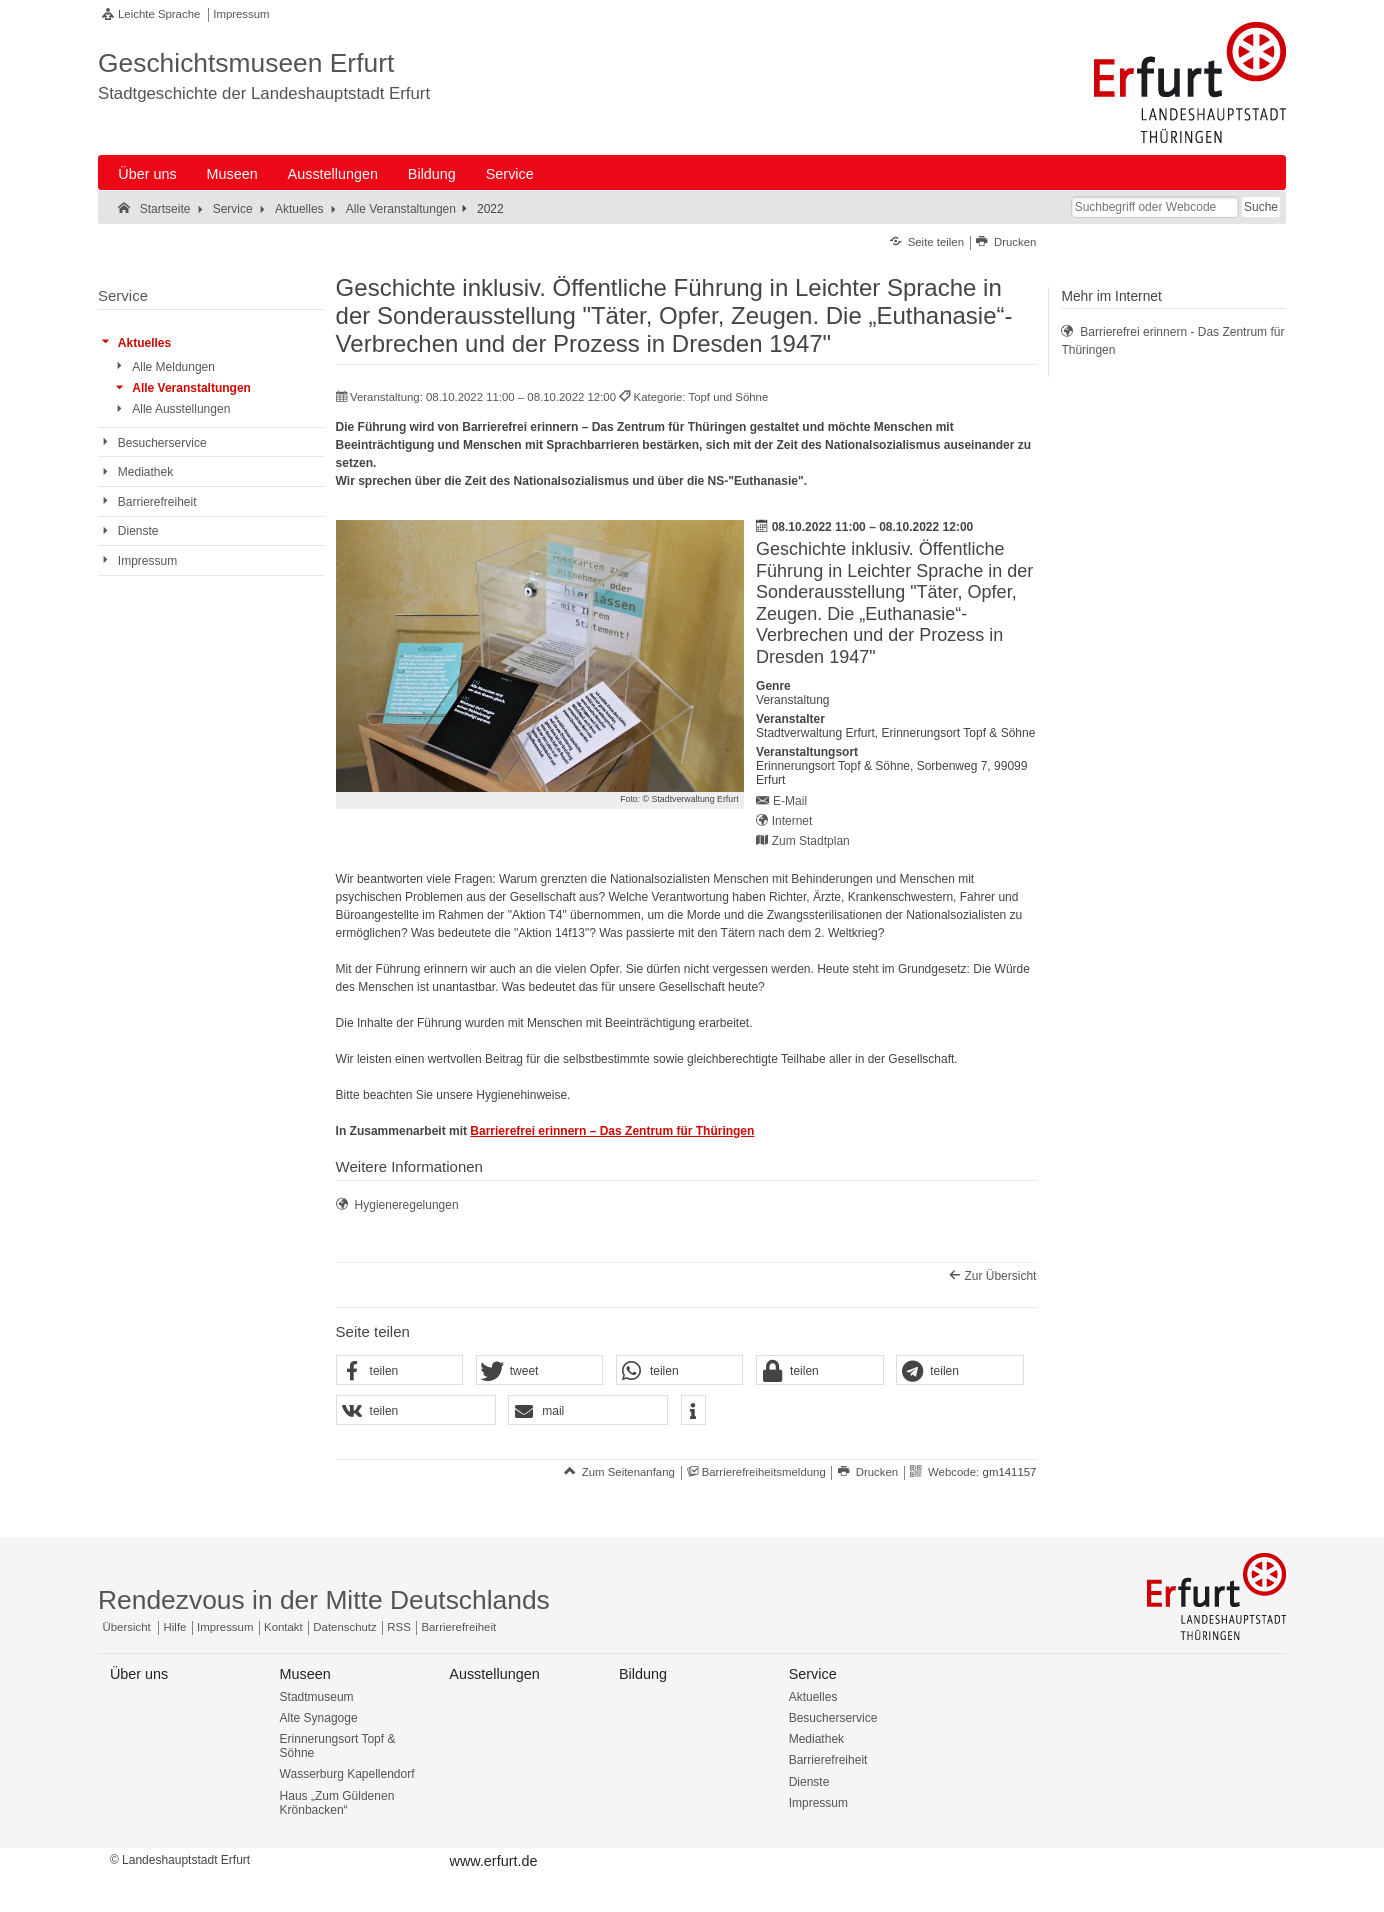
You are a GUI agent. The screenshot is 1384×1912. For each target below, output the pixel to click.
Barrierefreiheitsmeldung (764, 1472)
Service (510, 174)
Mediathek (816, 1739)
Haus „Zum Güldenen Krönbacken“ (337, 1803)
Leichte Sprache (159, 14)
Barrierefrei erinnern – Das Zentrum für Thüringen (612, 1131)
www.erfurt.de (493, 1861)
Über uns (147, 174)
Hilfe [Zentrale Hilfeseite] (175, 1627)
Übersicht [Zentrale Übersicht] (127, 1627)
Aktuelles (813, 1697)
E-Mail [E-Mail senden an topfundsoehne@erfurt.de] (790, 801)
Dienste (809, 1782)
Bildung (432, 174)
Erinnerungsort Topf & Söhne (338, 1746)
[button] (400, 1371)
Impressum (241, 14)
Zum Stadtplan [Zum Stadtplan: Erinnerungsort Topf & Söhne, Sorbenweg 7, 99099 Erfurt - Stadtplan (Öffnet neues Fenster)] (811, 841)
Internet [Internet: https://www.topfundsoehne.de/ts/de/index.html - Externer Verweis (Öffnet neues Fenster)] (792, 821)
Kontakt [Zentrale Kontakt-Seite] (283, 1627)
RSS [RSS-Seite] (398, 1627)
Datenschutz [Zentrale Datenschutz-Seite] (344, 1627)
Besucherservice (833, 1718)
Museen (232, 174)
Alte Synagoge (319, 1718)
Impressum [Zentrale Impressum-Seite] (225, 1627)
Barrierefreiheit (828, 1760)
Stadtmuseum (317, 1697)
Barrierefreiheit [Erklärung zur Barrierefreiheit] (458, 1627)
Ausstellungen (333, 174)
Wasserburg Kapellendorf (347, 1774)
